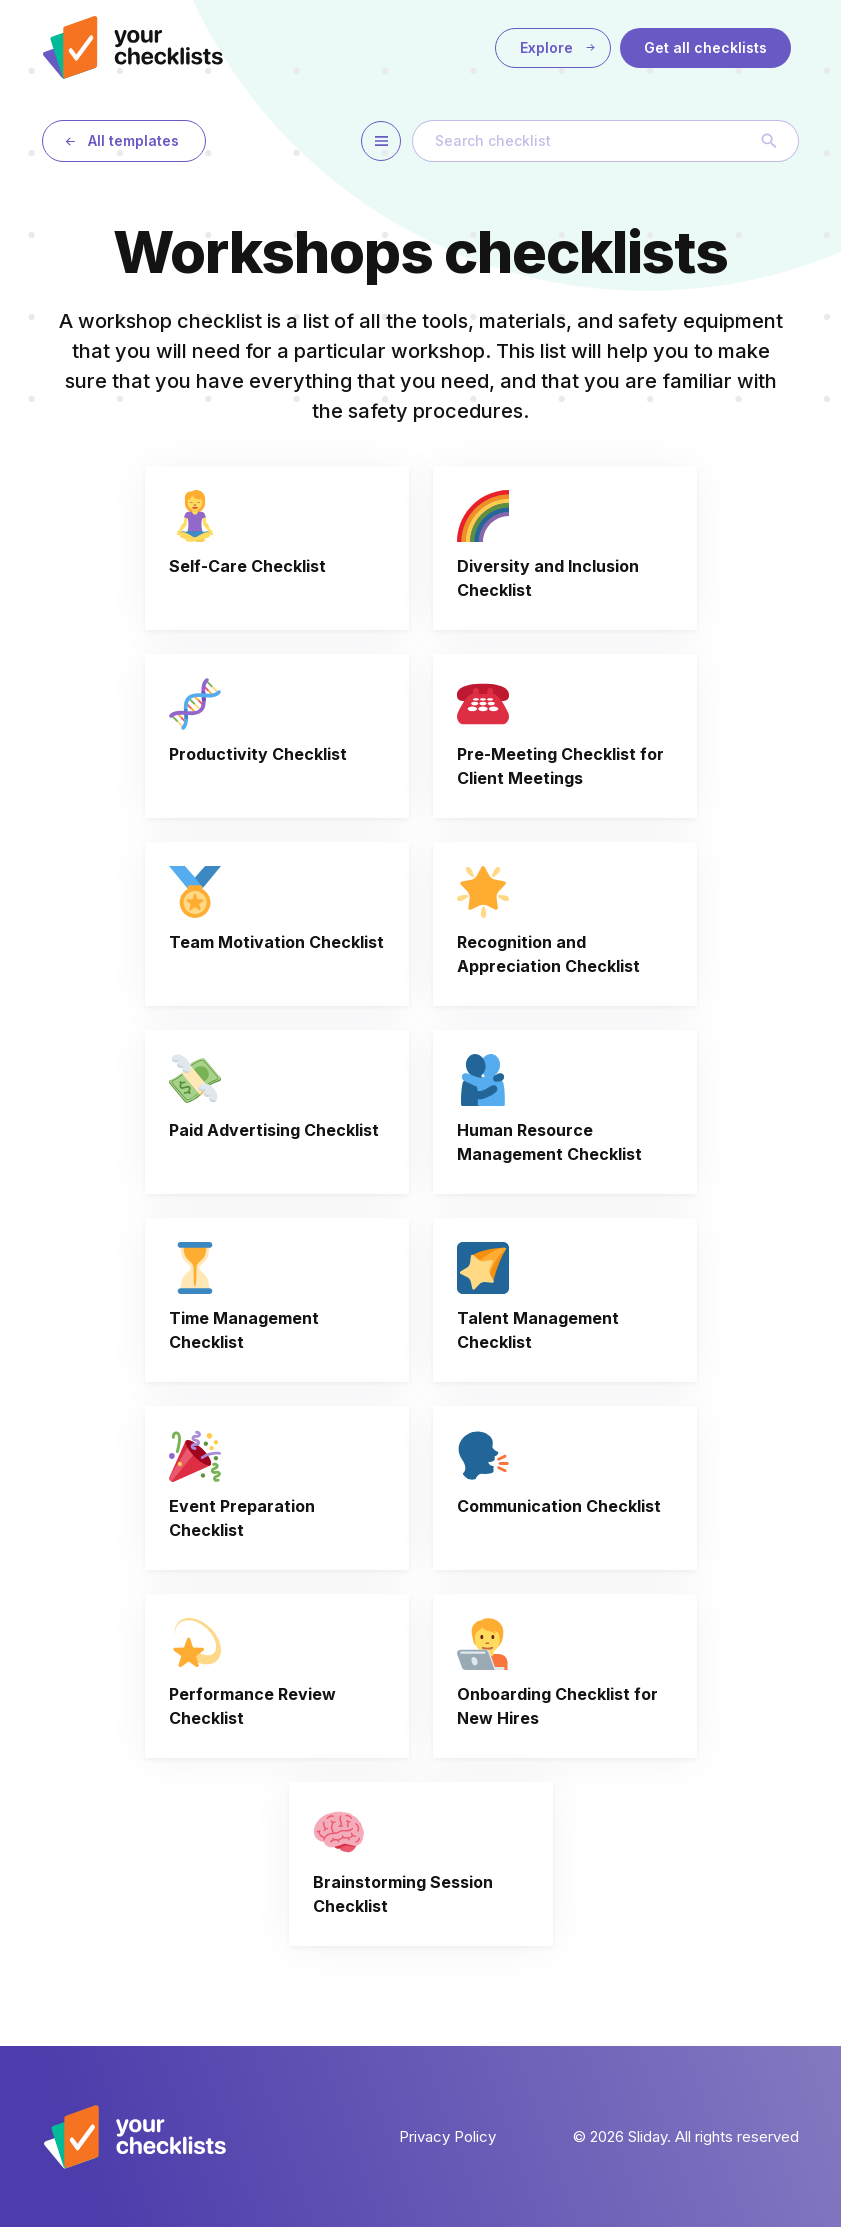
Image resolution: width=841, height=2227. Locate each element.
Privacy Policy (447, 2136)
